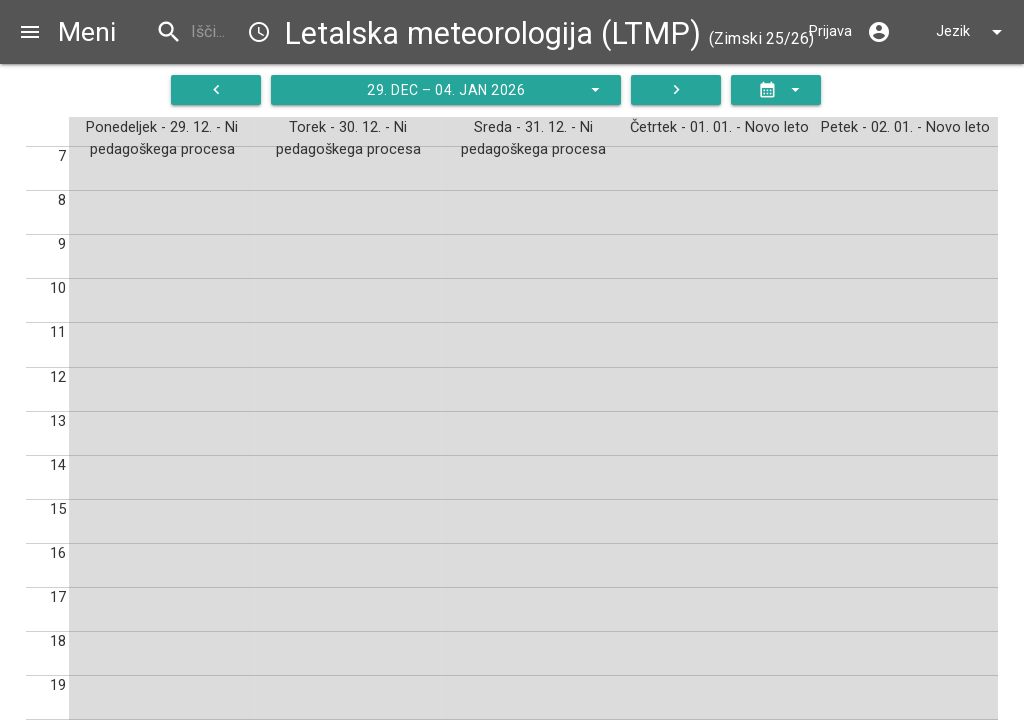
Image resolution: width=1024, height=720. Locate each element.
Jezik (972, 32)
